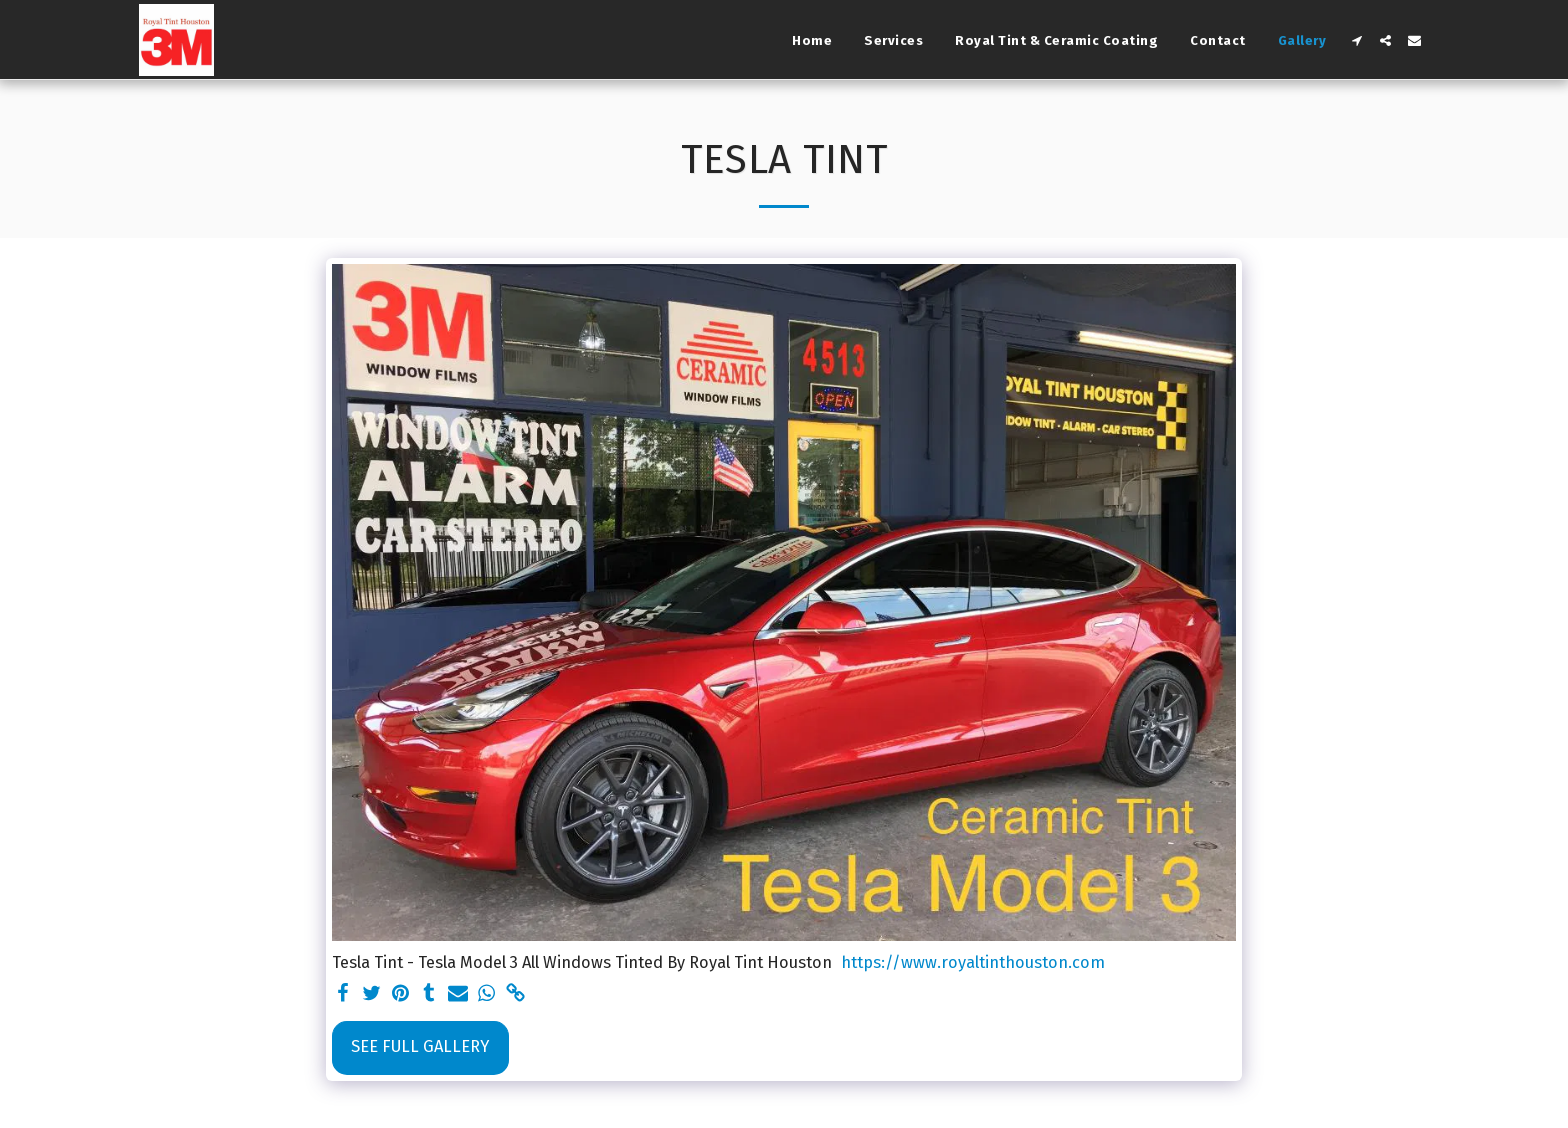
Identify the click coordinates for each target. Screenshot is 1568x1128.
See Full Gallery (420, 1046)
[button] (1356, 40)
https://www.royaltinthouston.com (973, 962)
